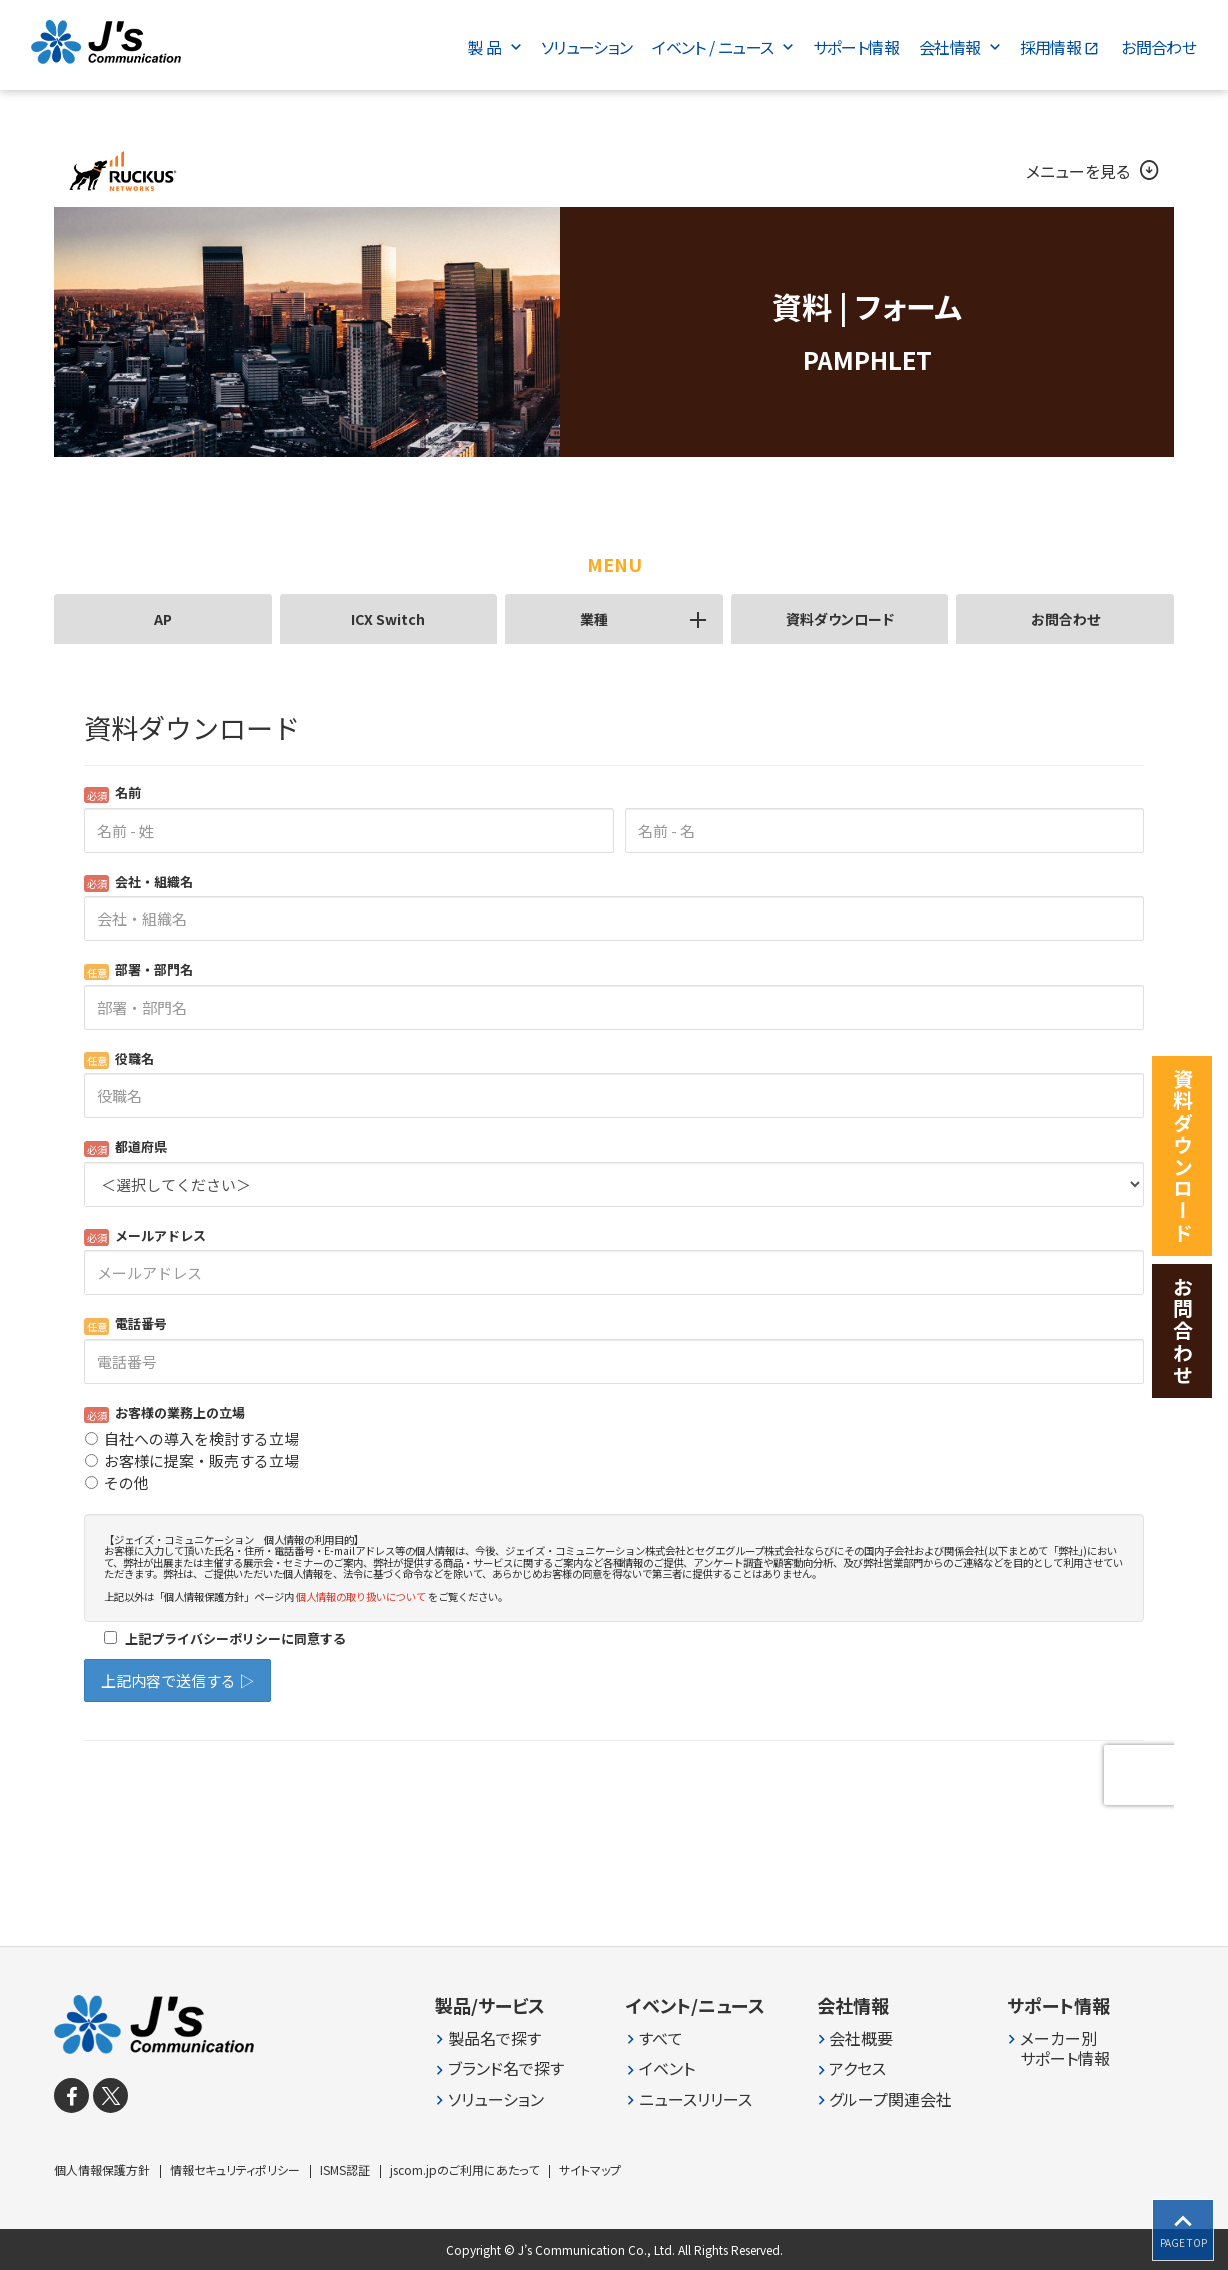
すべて (661, 2038)
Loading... (614, 1243)
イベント (667, 2068)
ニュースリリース (695, 2099)
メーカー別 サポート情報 (1065, 2049)
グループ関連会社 (890, 2099)
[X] (110, 2095)
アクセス (857, 2068)
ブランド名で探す (506, 2068)
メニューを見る (1094, 171)
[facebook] (71, 2095)
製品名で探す (494, 2038)
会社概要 (861, 2038)
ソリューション (496, 2099)
